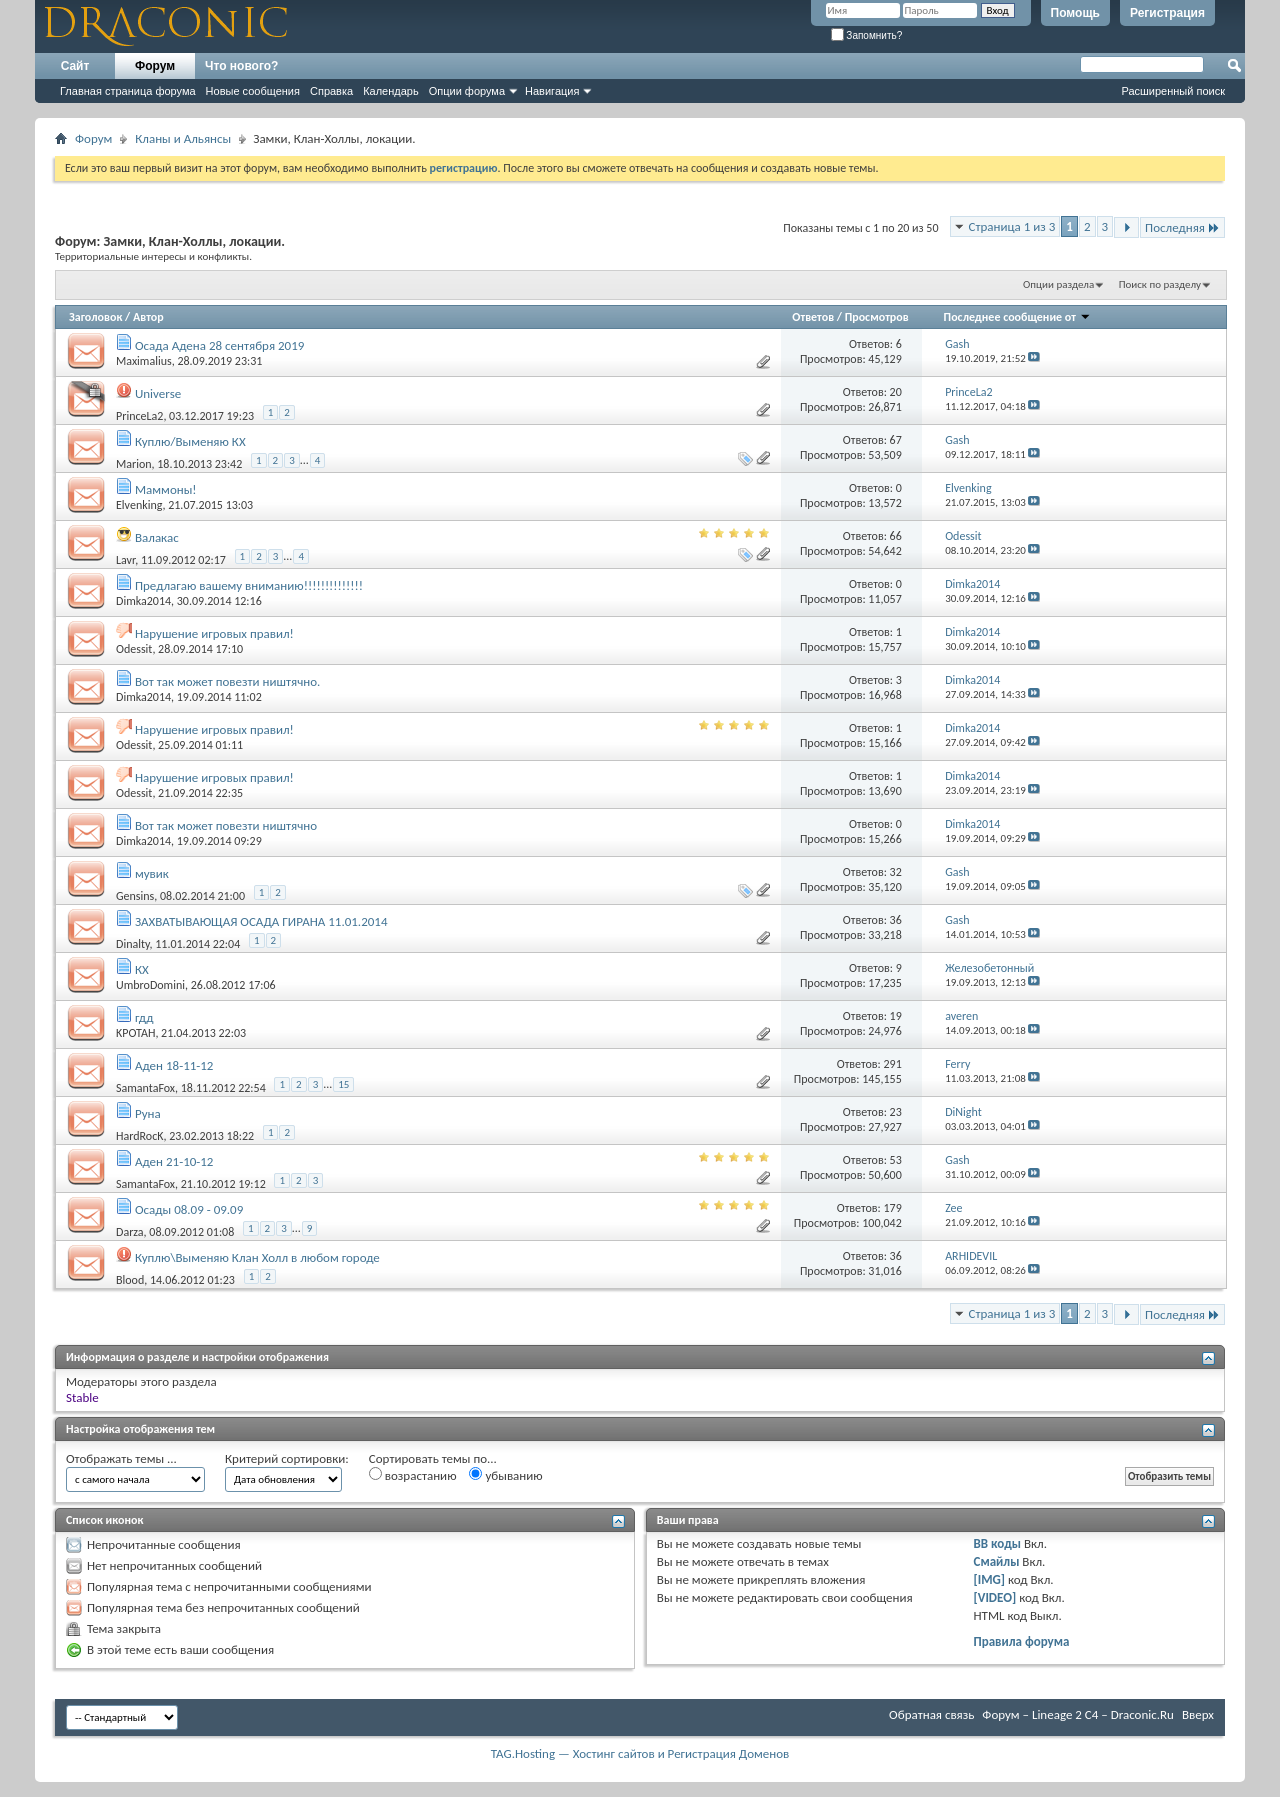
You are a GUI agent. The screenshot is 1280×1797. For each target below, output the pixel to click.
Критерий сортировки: (287, 1458)
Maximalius (144, 361)
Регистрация (1167, 13)
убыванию (505, 1475)
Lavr (125, 559)
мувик (152, 873)
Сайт (75, 66)
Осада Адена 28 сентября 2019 (219, 345)
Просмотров (877, 317)
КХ (142, 969)
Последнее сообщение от (1017, 317)
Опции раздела (1058, 284)
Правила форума (1022, 1641)
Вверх (1198, 1714)
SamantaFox (145, 1087)
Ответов (813, 317)
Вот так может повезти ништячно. (227, 681)
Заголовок (95, 317)
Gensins (135, 895)
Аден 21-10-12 (174, 1161)
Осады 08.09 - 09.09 (189, 1209)
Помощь (1075, 13)
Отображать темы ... (121, 1458)
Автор (148, 317)
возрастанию (413, 1475)
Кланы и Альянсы (183, 138)
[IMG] (990, 1579)
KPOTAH (135, 1033)
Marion (134, 463)
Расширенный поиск (1173, 91)
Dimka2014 (143, 601)
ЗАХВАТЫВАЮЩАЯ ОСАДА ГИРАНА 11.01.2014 (261, 921)
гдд (144, 1017)
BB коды (998, 1543)
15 (343, 1084)
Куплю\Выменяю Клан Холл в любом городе (257, 1257)
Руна (148, 1113)
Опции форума (467, 91)
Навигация (552, 91)
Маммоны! (166, 489)
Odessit (134, 649)
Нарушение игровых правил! (214, 633)
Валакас (157, 537)
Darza (130, 1231)
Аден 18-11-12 (174, 1065)
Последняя (1182, 227)
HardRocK (139, 1135)
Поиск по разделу (1160, 284)
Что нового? (241, 66)
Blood (130, 1279)
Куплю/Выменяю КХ (190, 441)
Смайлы (997, 1561)
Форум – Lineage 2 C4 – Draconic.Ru (1078, 1714)
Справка (331, 91)
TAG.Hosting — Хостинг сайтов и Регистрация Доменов (640, 1753)
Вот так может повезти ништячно (226, 825)
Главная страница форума (128, 91)
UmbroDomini (150, 985)
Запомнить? (867, 35)
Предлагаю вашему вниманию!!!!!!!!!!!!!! (249, 585)
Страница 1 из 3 (1012, 226)
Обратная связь (931, 1714)
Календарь (391, 91)
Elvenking (139, 505)
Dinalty (133, 943)
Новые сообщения (253, 91)
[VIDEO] (995, 1597)
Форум (155, 66)
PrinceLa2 (139, 415)
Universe (158, 393)
